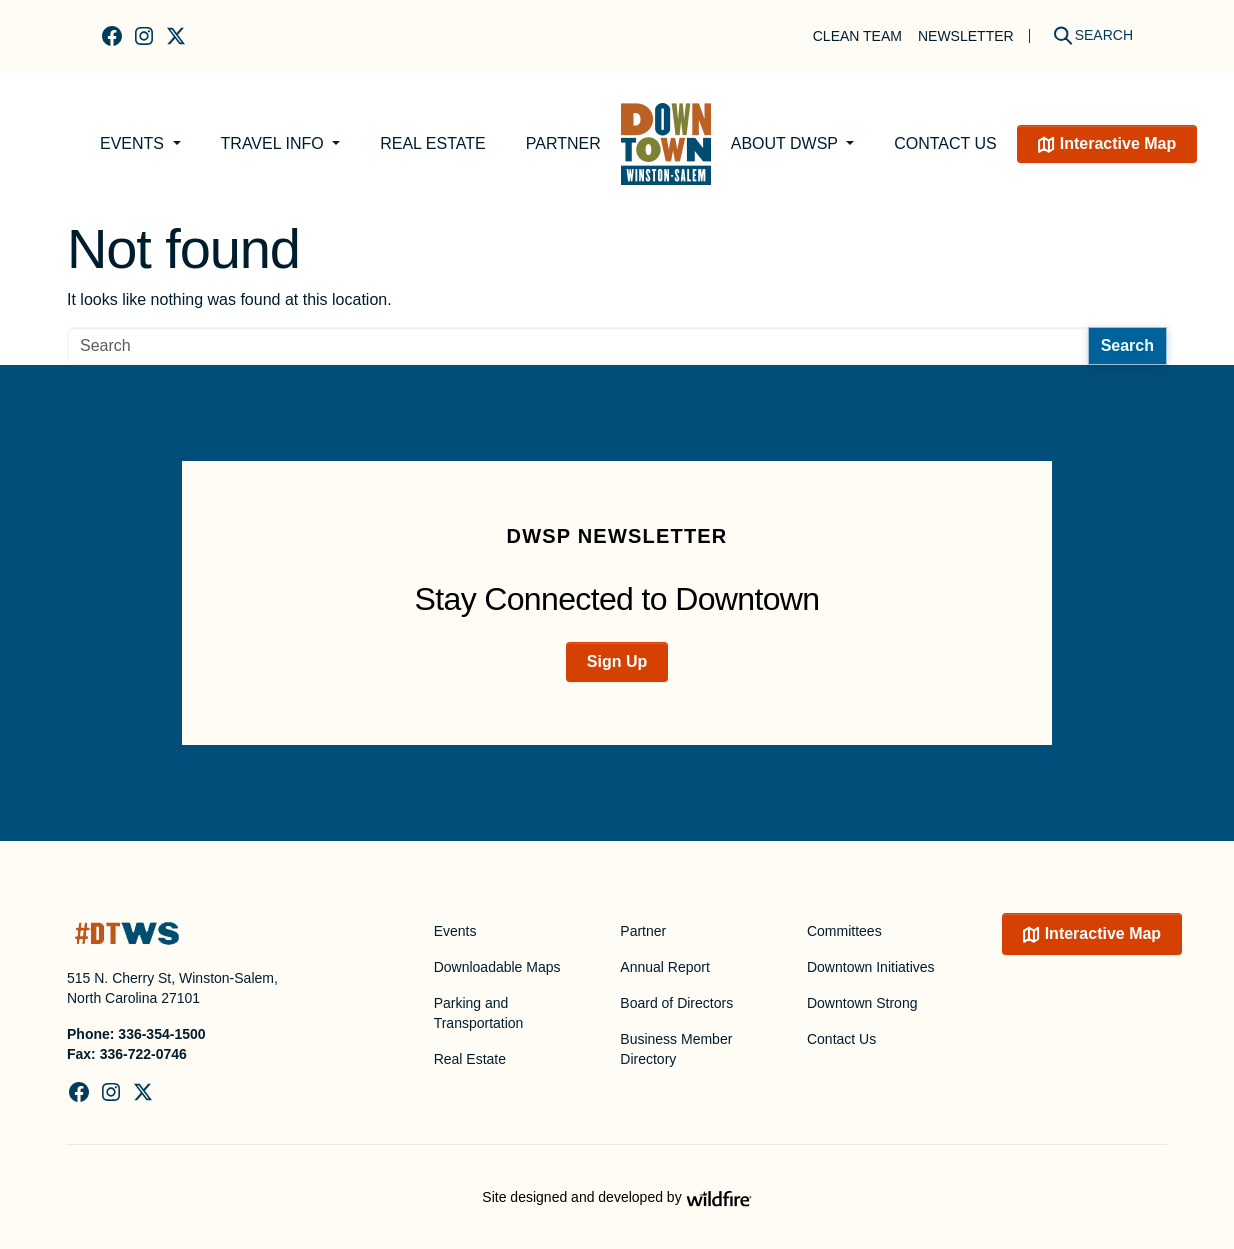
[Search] (1086, 35)
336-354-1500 (161, 1034)
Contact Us (945, 143)
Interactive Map (1118, 143)
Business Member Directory (676, 1049)
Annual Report (665, 967)
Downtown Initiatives (871, 967)
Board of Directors (676, 1003)
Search (1127, 345)
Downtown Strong (862, 1003)
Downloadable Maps (497, 967)
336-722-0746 (143, 1054)
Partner (563, 143)
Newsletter (966, 36)
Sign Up (617, 661)
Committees (844, 931)
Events (134, 143)
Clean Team (857, 36)
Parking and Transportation (479, 1013)
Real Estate (433, 143)
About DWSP (786, 143)
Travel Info (275, 143)
